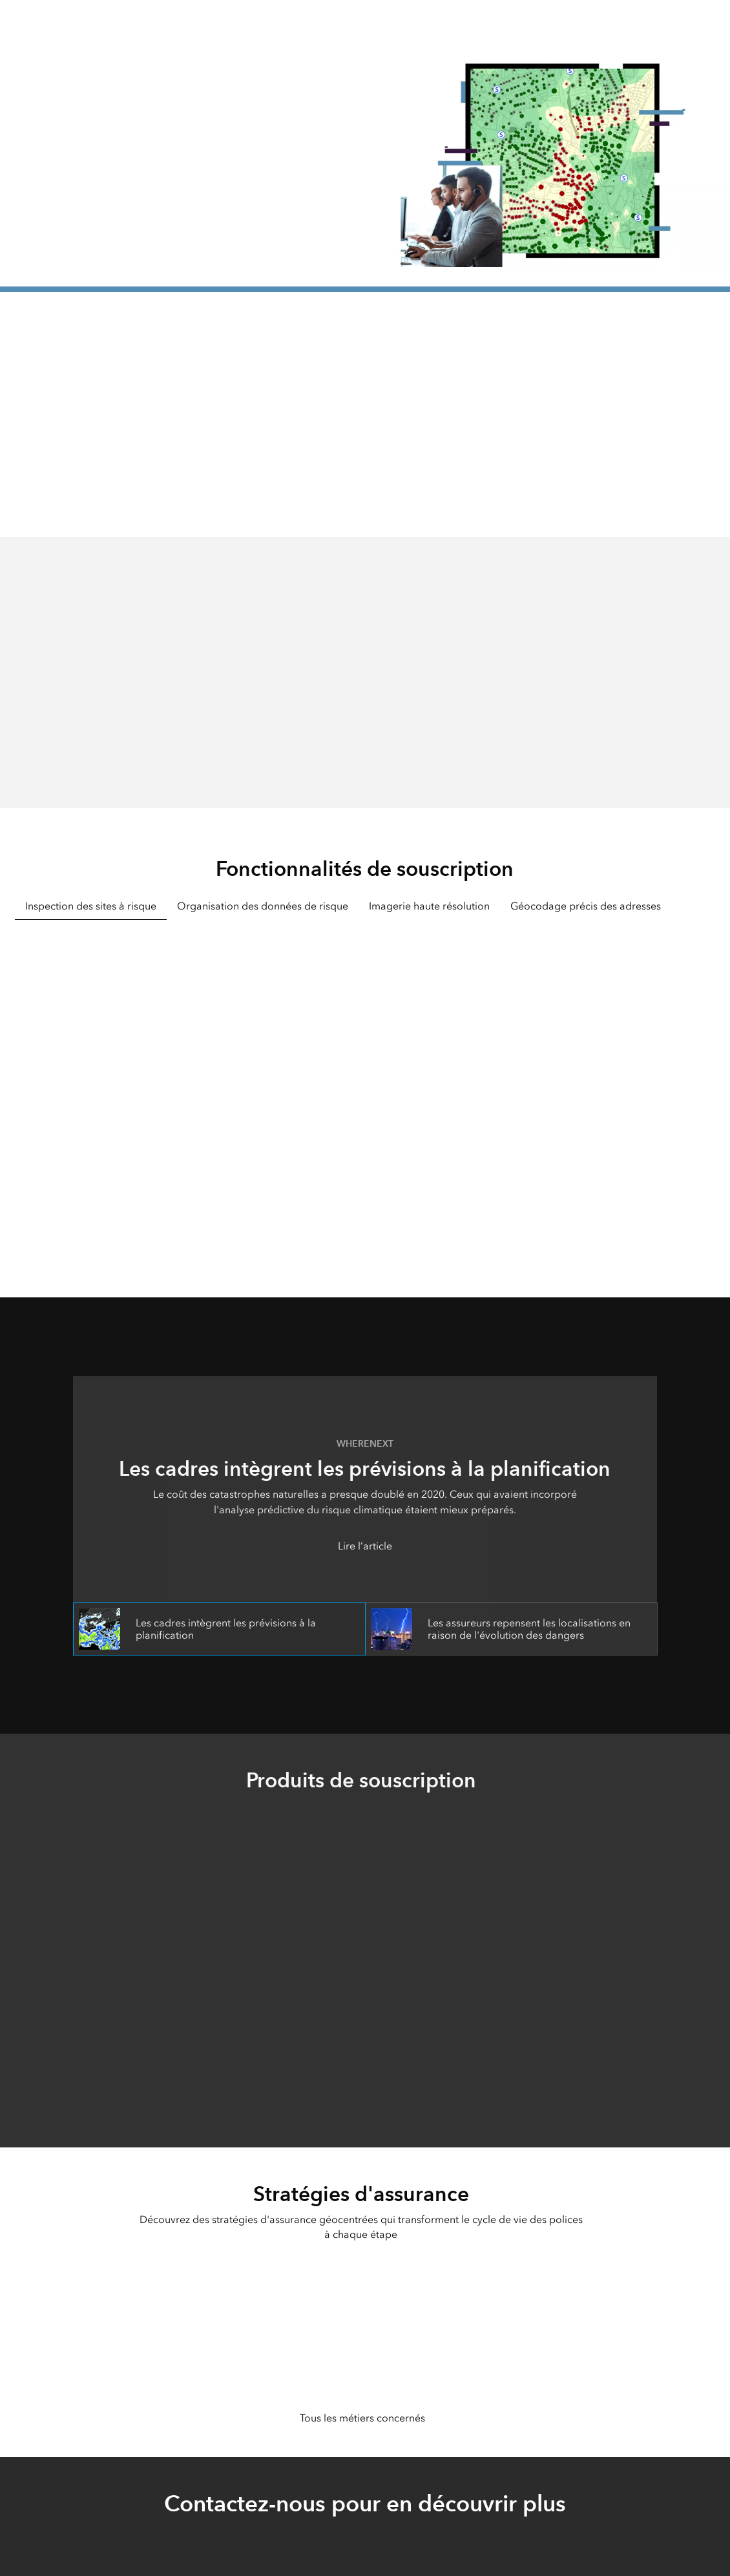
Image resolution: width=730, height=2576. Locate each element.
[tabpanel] (365, 1090)
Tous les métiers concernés (362, 2418)
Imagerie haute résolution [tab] (429, 906)
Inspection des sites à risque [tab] (90, 906)
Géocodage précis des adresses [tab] (585, 906)
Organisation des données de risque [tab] (262, 906)
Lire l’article (365, 1546)
